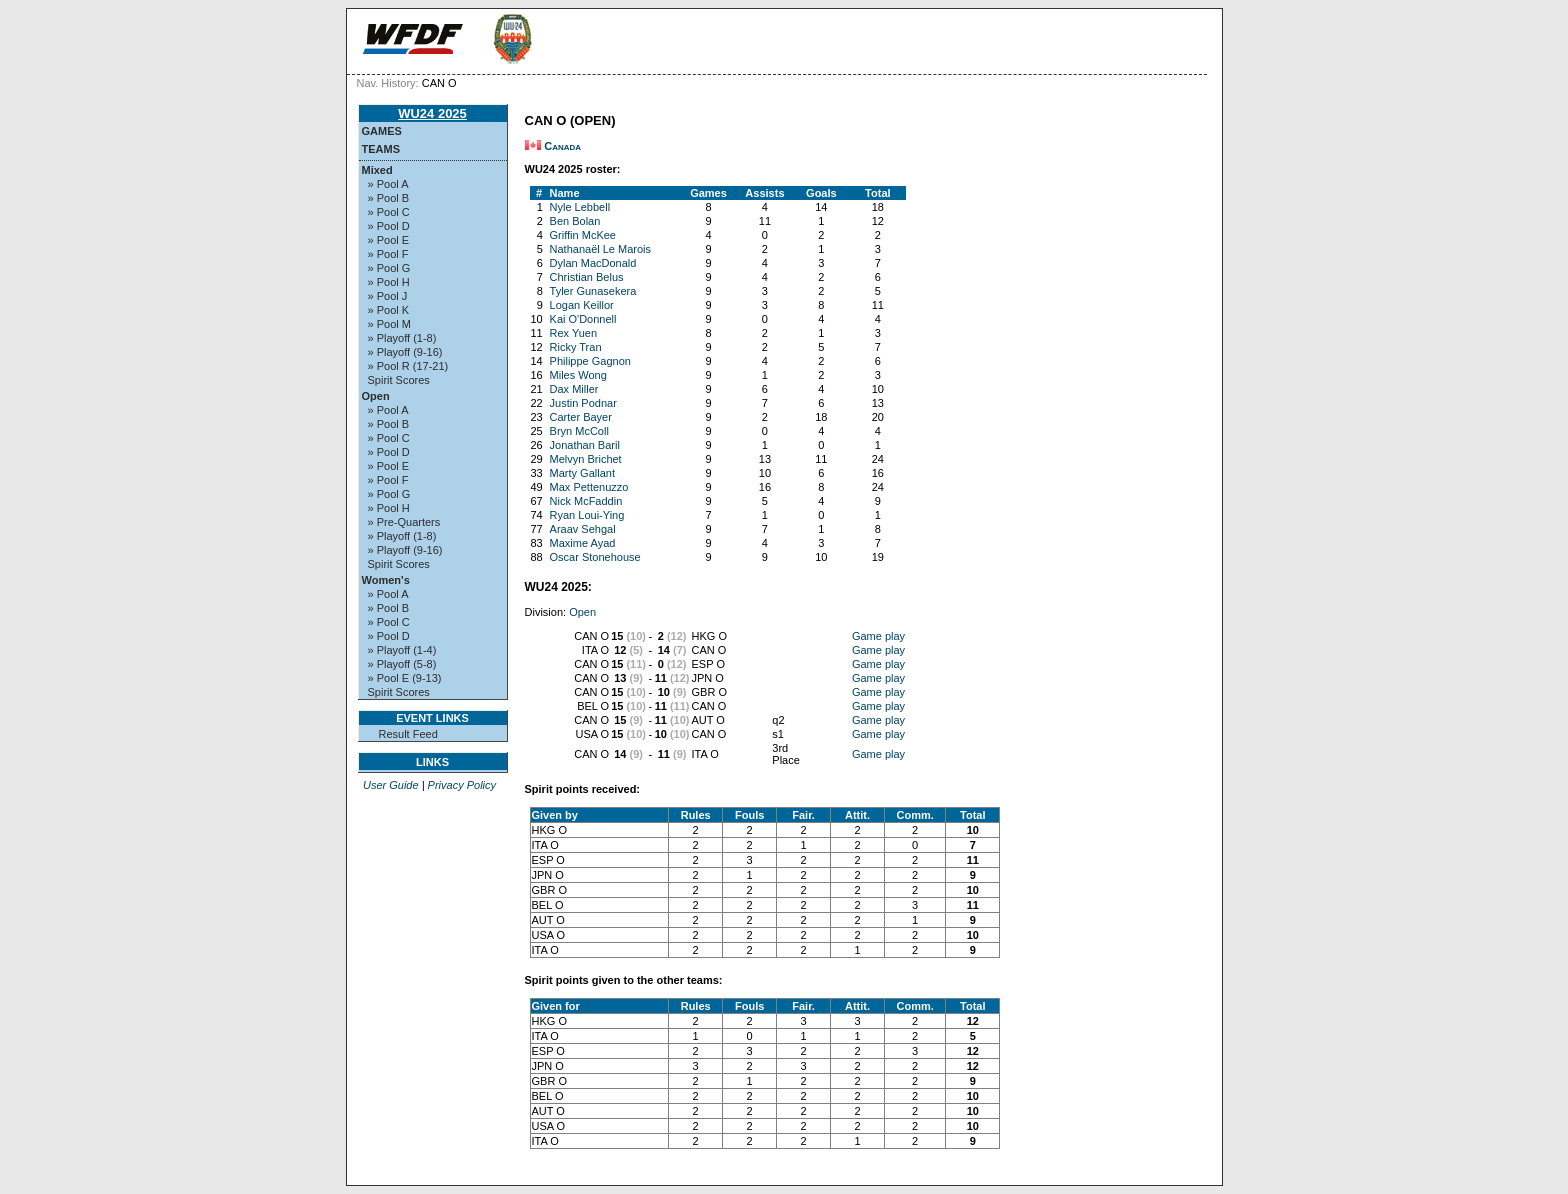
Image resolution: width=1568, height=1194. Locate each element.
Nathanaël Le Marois (601, 249)
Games (382, 131)
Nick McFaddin (586, 501)
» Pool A (388, 184)
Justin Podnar (583, 403)
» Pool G (389, 268)
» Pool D (389, 226)
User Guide (391, 785)
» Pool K (389, 310)
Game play (878, 636)
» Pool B (389, 198)
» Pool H (389, 282)
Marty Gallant (582, 473)
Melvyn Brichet (586, 459)
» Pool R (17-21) (408, 366)
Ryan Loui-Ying (587, 515)
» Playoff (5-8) (402, 664)
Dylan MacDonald (593, 263)
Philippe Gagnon (590, 361)
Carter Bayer (581, 417)
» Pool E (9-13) (405, 678)
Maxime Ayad (583, 543)
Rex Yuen (574, 333)
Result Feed (408, 734)
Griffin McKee (583, 235)
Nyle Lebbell (580, 207)
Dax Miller (574, 389)
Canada (562, 146)
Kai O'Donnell (583, 319)
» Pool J (388, 296)
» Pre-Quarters (404, 522)
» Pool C (389, 212)
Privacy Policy (462, 785)
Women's (386, 580)
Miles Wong (578, 375)
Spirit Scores (399, 380)
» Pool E (389, 240)
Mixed (377, 170)
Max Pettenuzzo (589, 487)
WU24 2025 (432, 113)
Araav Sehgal (583, 529)
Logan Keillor (582, 305)
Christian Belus (587, 277)
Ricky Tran (576, 347)
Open (376, 396)
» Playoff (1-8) (402, 338)
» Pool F (388, 254)
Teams (381, 149)
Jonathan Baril (585, 445)
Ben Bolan (575, 221)
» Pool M (389, 324)
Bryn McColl (579, 431)
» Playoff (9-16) (405, 352)
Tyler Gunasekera (593, 291)
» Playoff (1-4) (402, 650)
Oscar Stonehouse (595, 557)
